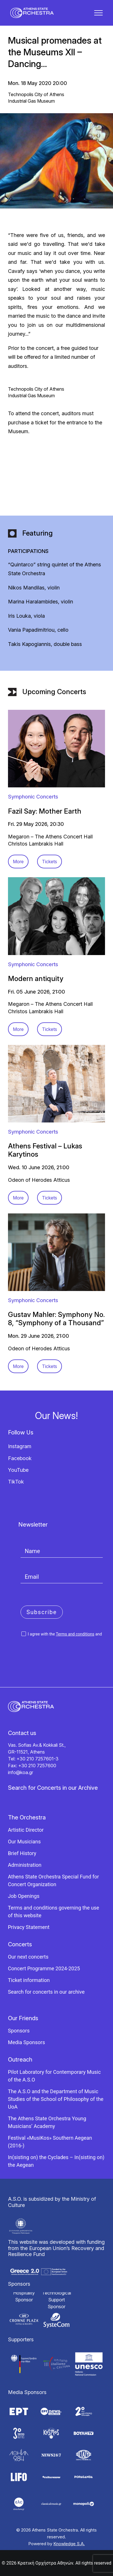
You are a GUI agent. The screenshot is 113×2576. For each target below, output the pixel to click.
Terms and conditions (75, 1634)
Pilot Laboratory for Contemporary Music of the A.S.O (54, 2076)
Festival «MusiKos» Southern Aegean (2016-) (50, 2142)
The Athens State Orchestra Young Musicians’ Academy (47, 2122)
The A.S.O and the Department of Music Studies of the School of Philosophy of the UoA (56, 2099)
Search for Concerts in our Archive (53, 1787)
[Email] (62, 1576)
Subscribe (42, 1612)
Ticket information (29, 1980)
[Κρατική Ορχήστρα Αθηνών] (32, 13)
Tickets (49, 861)
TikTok (16, 1482)
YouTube (18, 1470)
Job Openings (23, 1896)
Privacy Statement (29, 1927)
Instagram (19, 1446)
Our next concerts (28, 1957)
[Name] (62, 1551)
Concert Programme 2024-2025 (44, 1968)
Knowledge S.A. (69, 2543)
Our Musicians (24, 1842)
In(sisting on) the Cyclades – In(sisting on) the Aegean (56, 2161)
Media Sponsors (26, 2042)
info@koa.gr (20, 1772)
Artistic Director (26, 1830)
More (18, 861)
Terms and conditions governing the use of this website (53, 1911)
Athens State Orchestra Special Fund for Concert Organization (53, 1880)
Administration (25, 1865)
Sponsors (19, 2031)
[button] (98, 13)
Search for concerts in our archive (46, 1992)
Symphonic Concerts (33, 797)
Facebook (20, 1458)
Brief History (22, 1853)
